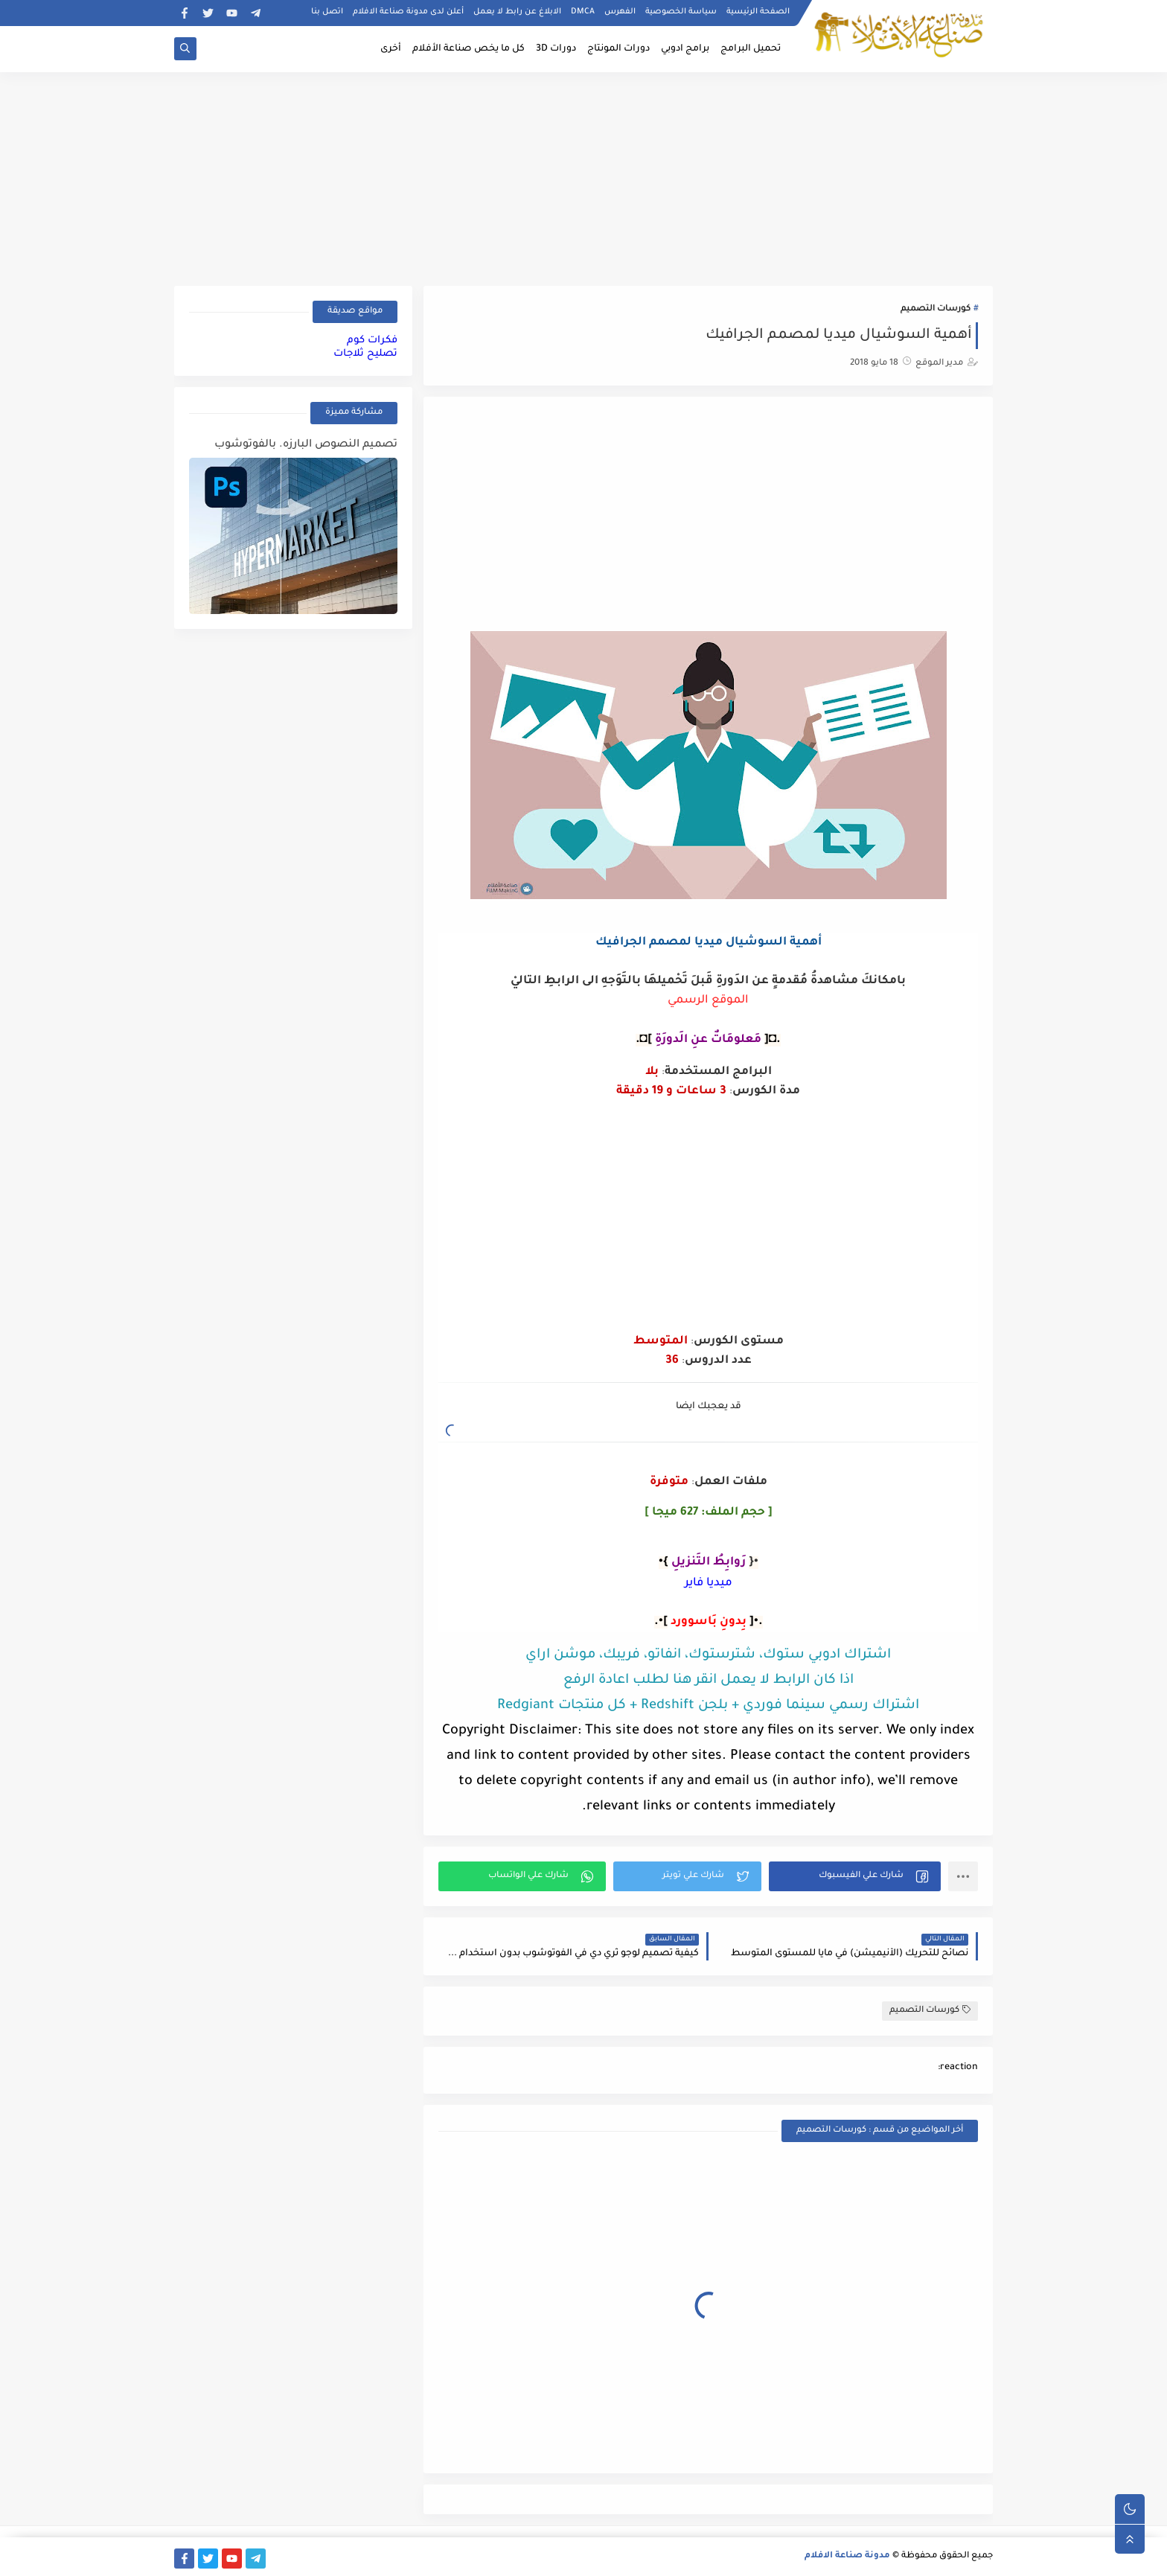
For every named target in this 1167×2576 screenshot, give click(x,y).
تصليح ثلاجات (365, 353)
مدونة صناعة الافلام (847, 2556)
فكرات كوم (372, 340)
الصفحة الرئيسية (758, 11)
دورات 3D (556, 49)
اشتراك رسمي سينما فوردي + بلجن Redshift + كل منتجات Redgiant (708, 1705)
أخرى (390, 49)
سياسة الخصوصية (681, 11)
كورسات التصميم (936, 309)
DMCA (583, 11)
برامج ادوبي (685, 49)
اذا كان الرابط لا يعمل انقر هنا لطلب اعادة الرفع (708, 1680)
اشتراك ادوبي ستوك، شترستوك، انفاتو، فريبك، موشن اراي (708, 1655)
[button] (855, 1876)
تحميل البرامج (750, 49)
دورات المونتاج (618, 49)
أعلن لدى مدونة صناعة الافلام (408, 11)
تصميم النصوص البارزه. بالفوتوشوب (305, 445)
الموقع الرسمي (708, 1000)
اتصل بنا (327, 11)
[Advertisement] (583, 176)
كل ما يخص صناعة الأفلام (468, 49)
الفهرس (620, 11)
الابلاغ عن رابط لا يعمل (517, 11)
